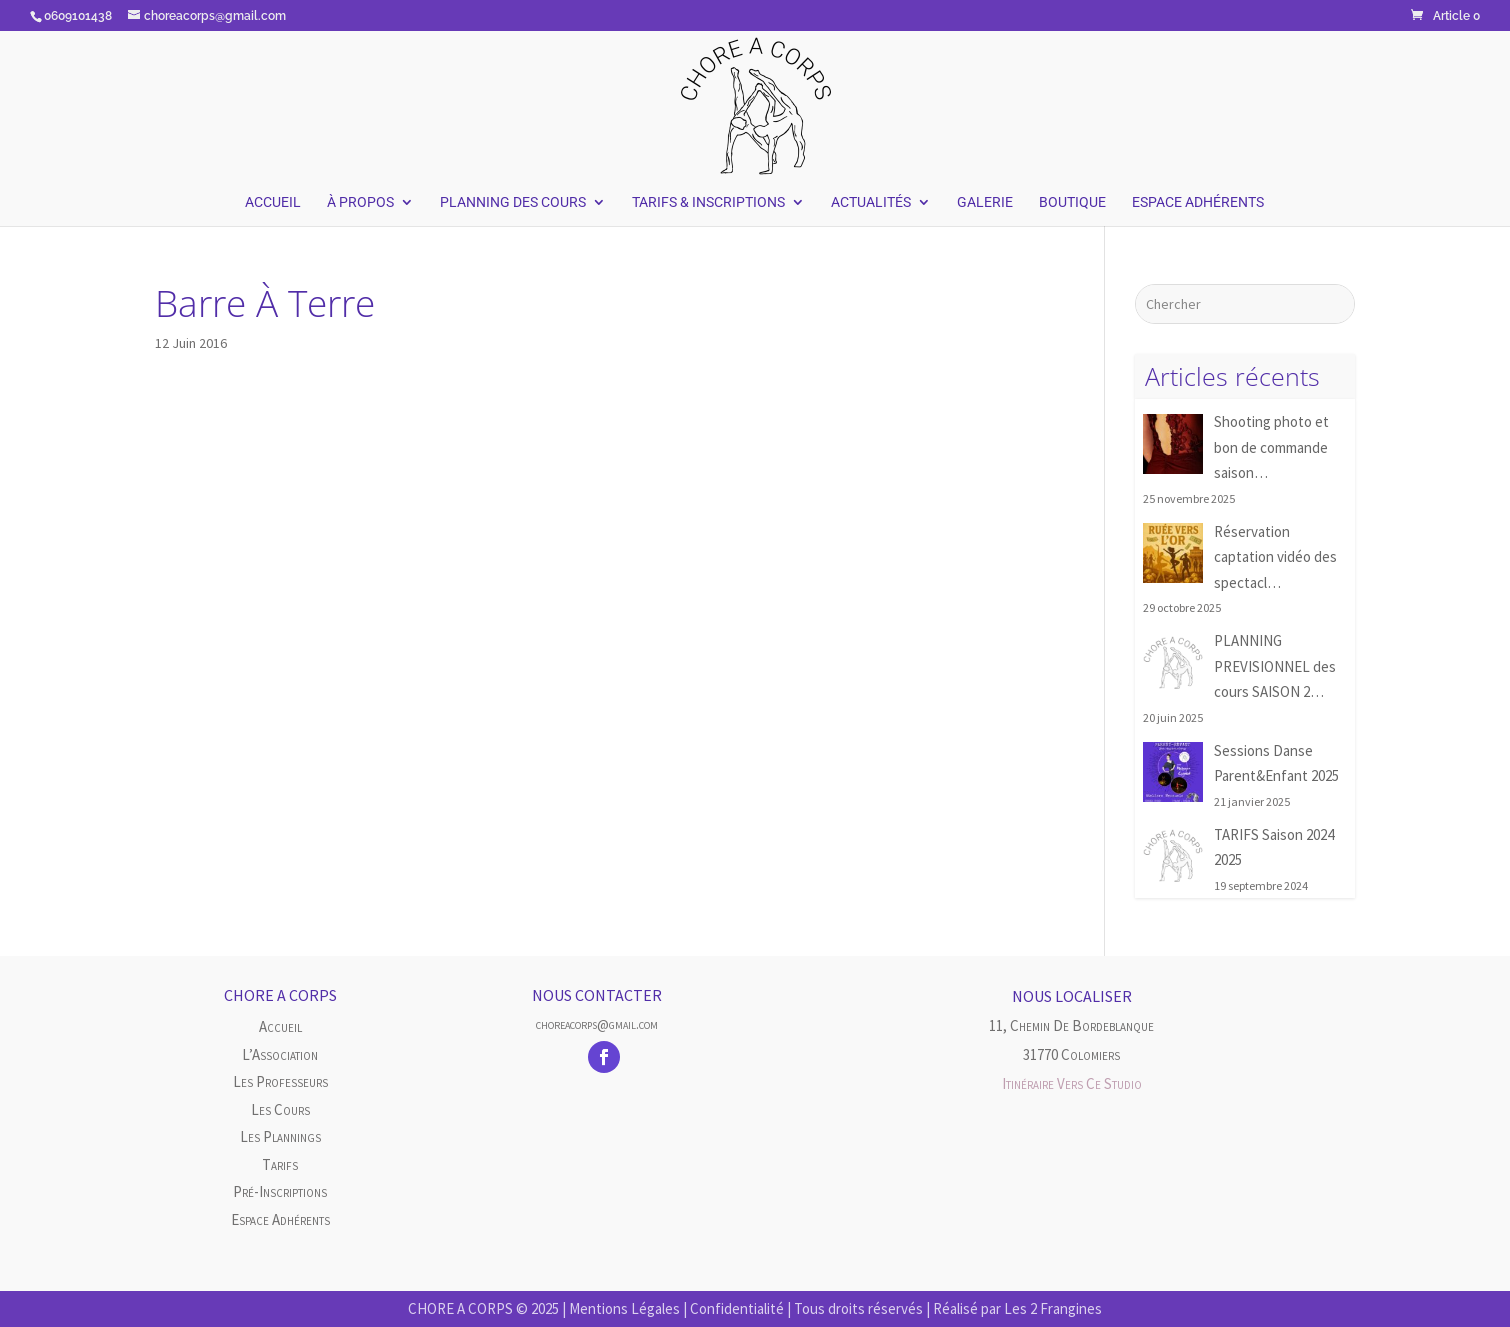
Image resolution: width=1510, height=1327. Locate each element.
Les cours (280, 1109)
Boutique (1072, 202)
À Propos (360, 202)
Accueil (273, 202)
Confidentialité (737, 1308)
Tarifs (280, 1164)
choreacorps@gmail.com (597, 1024)
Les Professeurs (280, 1081)
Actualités (871, 202)
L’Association (280, 1054)
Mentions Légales (624, 1308)
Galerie (985, 202)
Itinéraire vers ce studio (1072, 1083)
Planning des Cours (513, 202)
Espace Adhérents (1198, 202)
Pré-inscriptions (280, 1191)
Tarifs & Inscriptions (708, 202)
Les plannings (280, 1136)
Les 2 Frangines (1053, 1308)
